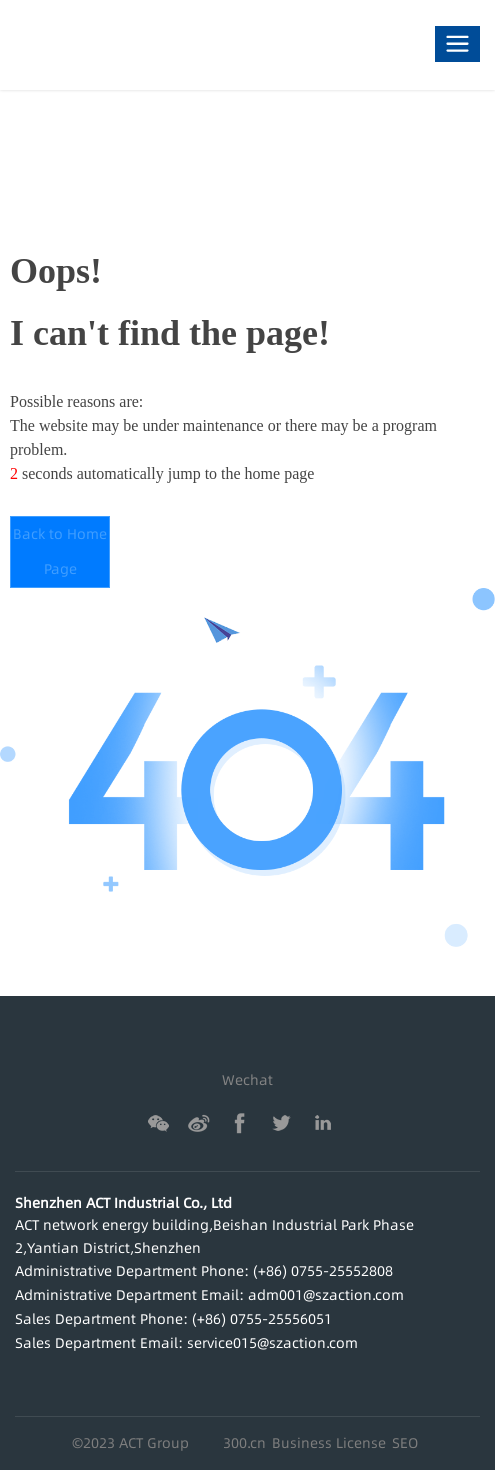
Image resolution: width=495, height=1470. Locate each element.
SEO (405, 1443)
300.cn (244, 1443)
